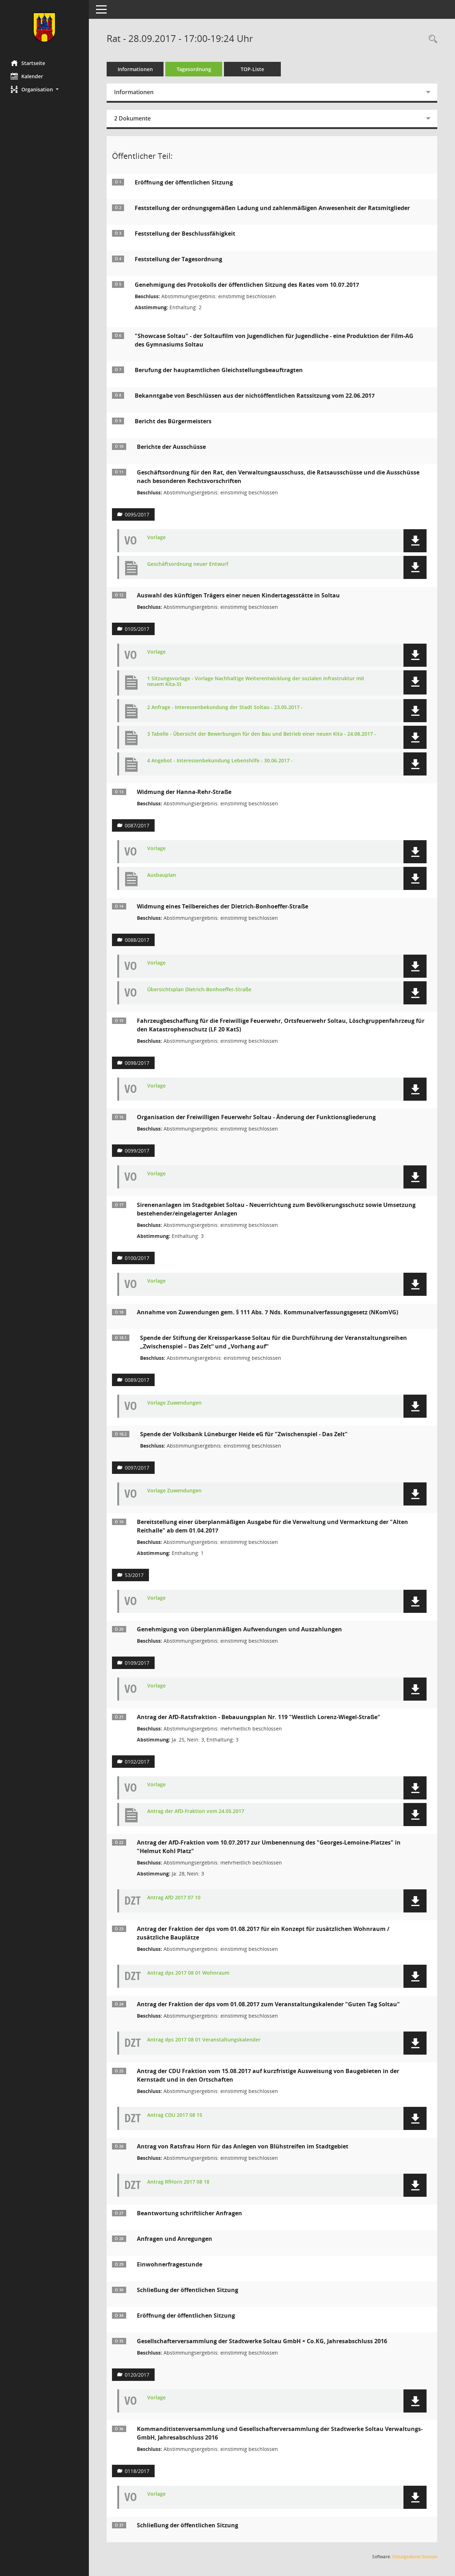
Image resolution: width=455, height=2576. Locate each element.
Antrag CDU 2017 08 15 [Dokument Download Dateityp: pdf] (174, 2115)
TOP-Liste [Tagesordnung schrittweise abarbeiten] (252, 69)
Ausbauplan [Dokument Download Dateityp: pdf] (161, 875)
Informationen (135, 69)
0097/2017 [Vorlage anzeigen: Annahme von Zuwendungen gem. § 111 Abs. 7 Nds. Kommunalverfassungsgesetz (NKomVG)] (137, 1467)
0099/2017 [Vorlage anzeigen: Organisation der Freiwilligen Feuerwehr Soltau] (137, 1150)
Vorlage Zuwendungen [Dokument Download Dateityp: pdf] (174, 1403)
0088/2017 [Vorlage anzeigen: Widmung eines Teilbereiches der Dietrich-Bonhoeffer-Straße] (137, 940)
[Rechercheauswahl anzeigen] (431, 39)
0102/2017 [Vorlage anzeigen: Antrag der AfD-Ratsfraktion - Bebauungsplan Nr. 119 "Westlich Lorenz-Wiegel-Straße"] (137, 1761)
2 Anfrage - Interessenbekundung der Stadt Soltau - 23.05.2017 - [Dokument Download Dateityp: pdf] (225, 707)
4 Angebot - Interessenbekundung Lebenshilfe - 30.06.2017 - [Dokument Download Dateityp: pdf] (220, 761)
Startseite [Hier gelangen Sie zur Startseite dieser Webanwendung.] (28, 62)
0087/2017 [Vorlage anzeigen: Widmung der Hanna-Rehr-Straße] (137, 825)
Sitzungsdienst (414, 2557)
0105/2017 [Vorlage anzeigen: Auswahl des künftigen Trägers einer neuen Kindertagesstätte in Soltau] (137, 629)
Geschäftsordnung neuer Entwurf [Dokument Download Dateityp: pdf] (187, 564)
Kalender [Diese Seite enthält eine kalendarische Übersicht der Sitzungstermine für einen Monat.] (27, 76)
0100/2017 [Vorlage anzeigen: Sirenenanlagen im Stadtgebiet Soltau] (137, 1258)
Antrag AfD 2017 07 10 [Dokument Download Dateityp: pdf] (173, 1898)
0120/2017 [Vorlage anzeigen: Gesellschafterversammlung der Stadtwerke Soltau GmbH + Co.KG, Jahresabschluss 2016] (137, 2374)
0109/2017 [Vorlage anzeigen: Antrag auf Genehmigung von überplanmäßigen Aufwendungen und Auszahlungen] (137, 1662)
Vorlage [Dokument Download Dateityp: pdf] (156, 538)
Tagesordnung (194, 69)
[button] (44, 89)
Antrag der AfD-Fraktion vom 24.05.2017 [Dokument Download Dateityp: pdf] (195, 1811)
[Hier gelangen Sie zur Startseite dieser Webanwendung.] (44, 27)
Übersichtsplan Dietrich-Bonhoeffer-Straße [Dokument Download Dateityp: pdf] (199, 990)
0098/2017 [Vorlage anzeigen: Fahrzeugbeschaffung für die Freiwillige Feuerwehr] (137, 1062)
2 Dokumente (132, 118)
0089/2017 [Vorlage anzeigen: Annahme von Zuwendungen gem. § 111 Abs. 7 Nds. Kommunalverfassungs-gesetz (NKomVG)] (137, 1379)
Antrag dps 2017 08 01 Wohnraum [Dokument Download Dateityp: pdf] (188, 1973)
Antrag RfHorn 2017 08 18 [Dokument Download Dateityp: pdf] (178, 2182)
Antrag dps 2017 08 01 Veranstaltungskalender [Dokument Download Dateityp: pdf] (204, 2040)
